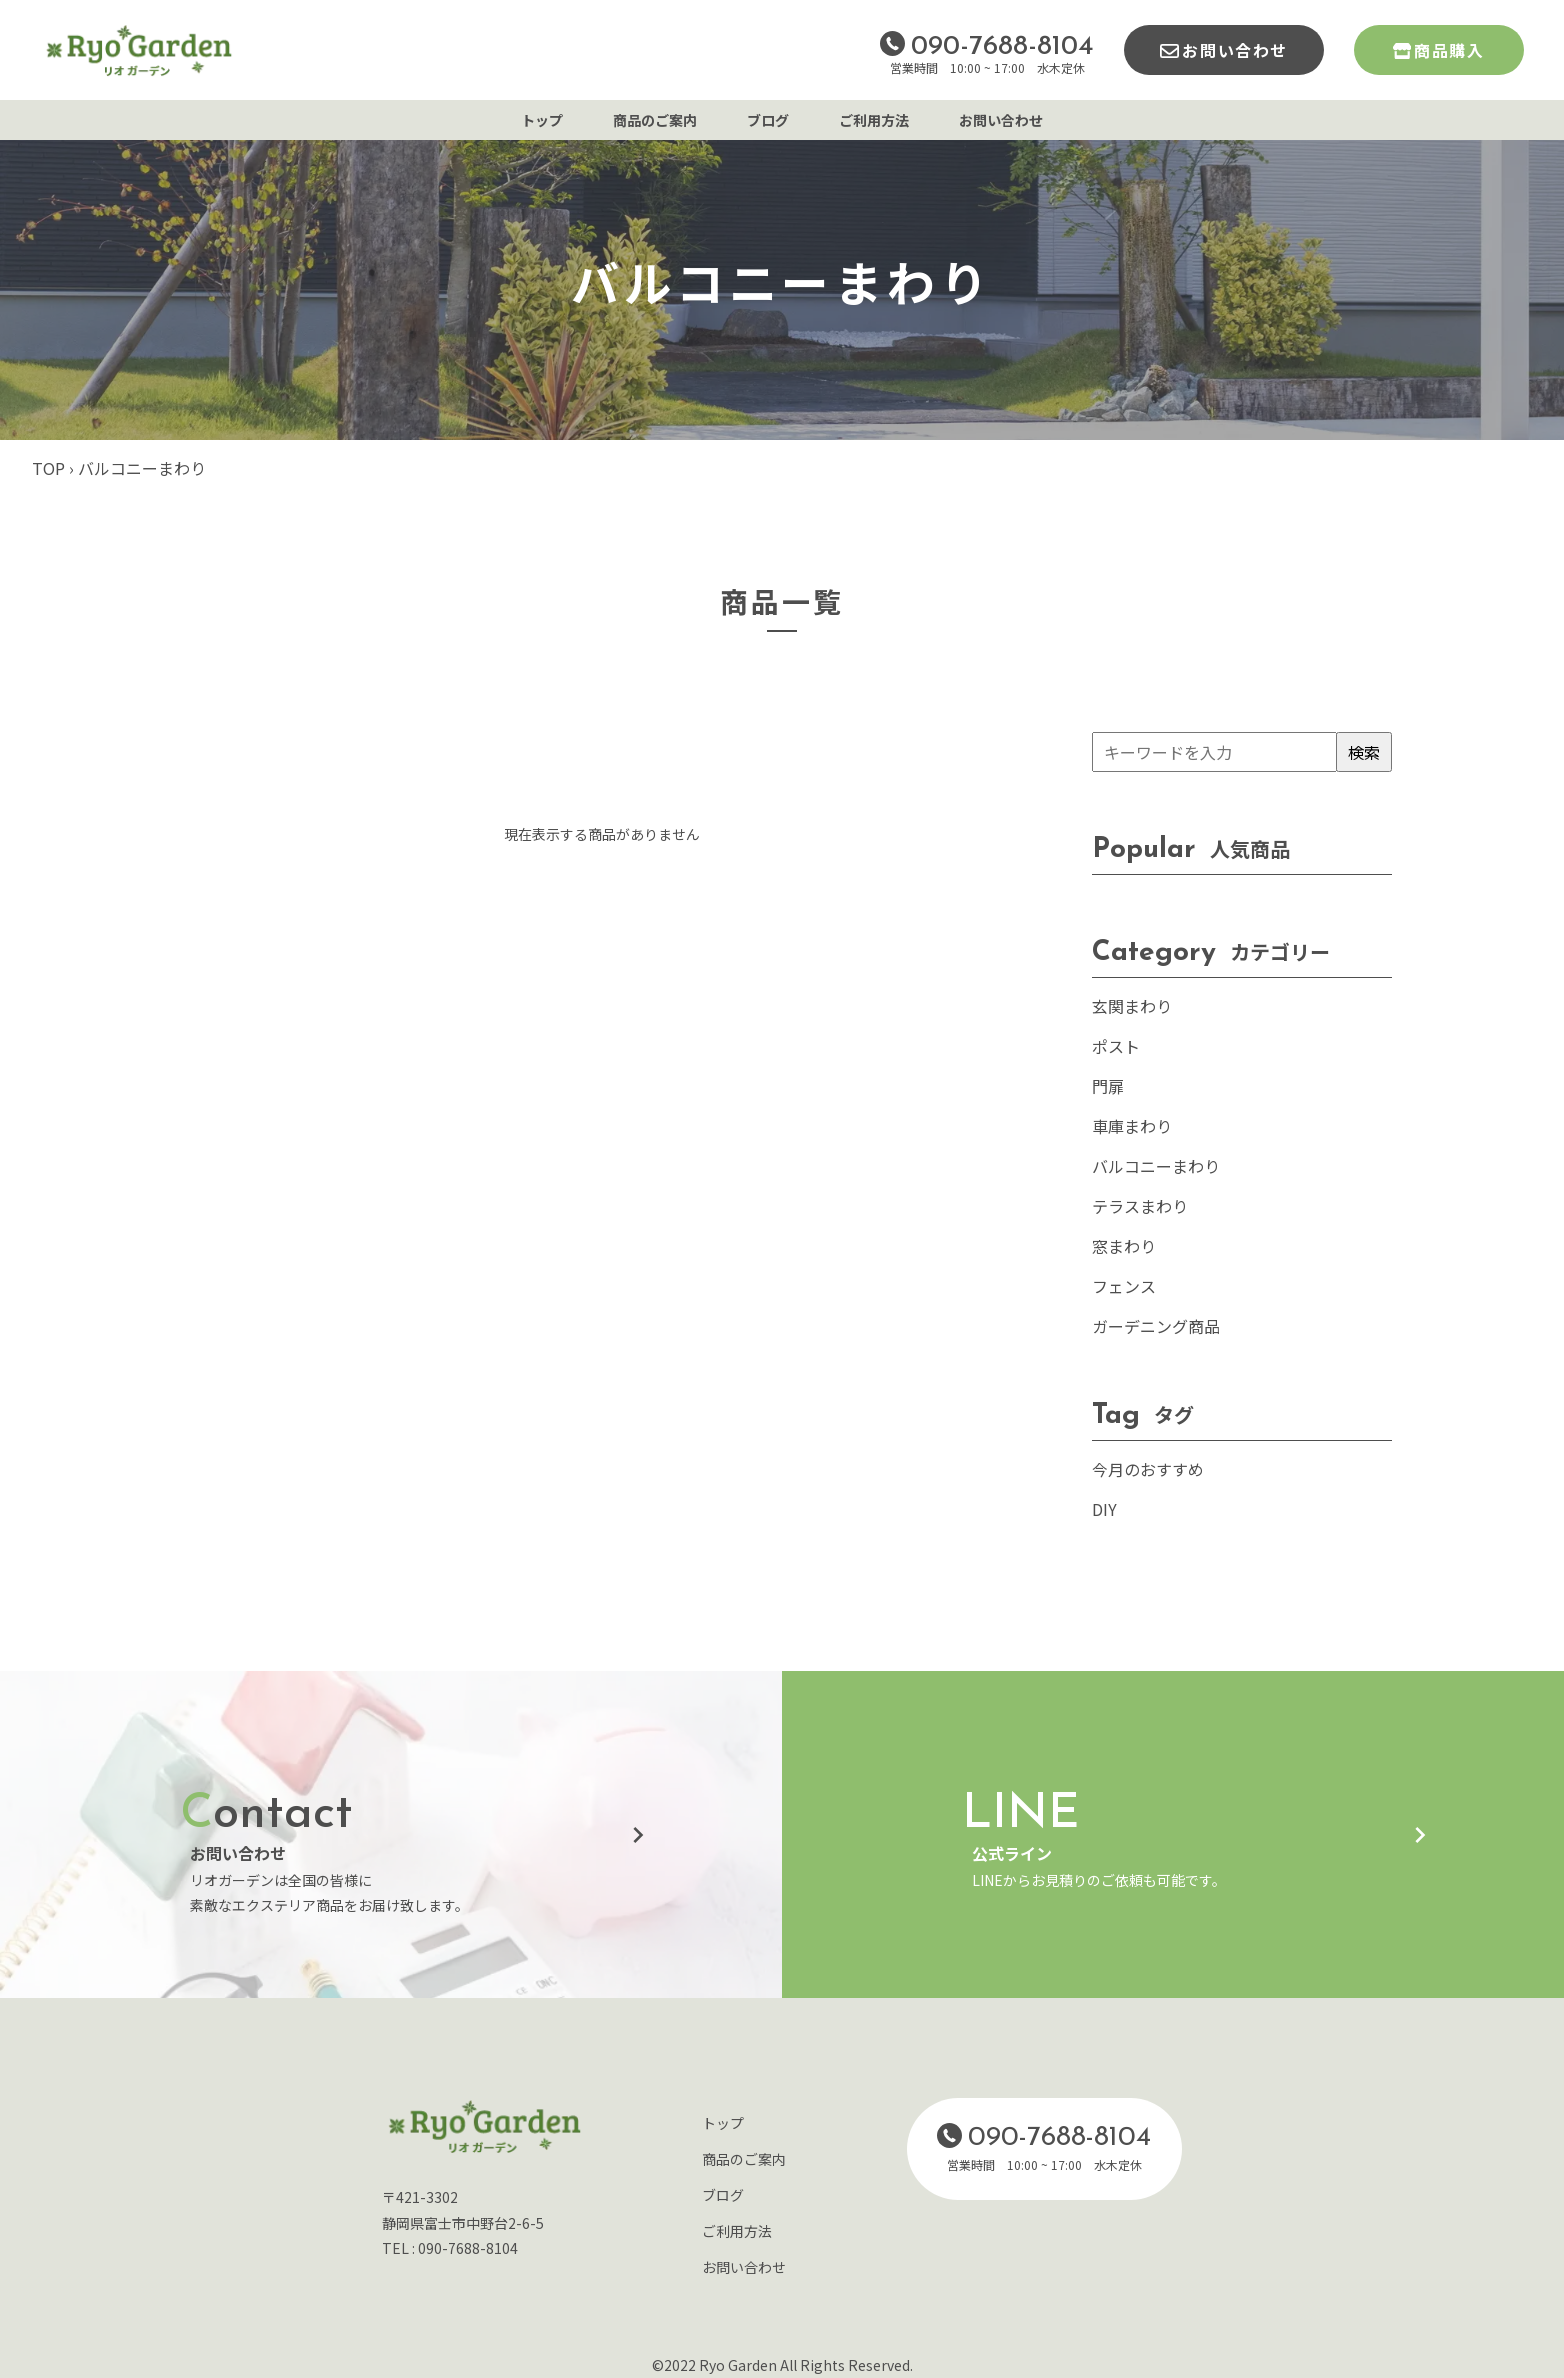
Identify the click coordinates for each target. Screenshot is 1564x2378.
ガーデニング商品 (1156, 1326)
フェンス (1124, 1286)
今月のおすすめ (1148, 1469)
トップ (542, 120)
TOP (48, 468)
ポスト (1116, 1046)
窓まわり (1124, 1246)
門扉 (1108, 1086)
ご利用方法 (874, 120)
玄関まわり (1132, 1006)
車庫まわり (1132, 1126)
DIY (1104, 1509)
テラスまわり (1140, 1206)
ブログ (768, 120)
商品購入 (1449, 50)
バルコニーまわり (1156, 1166)
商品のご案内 (655, 120)
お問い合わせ (1235, 50)
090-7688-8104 (1002, 47)
